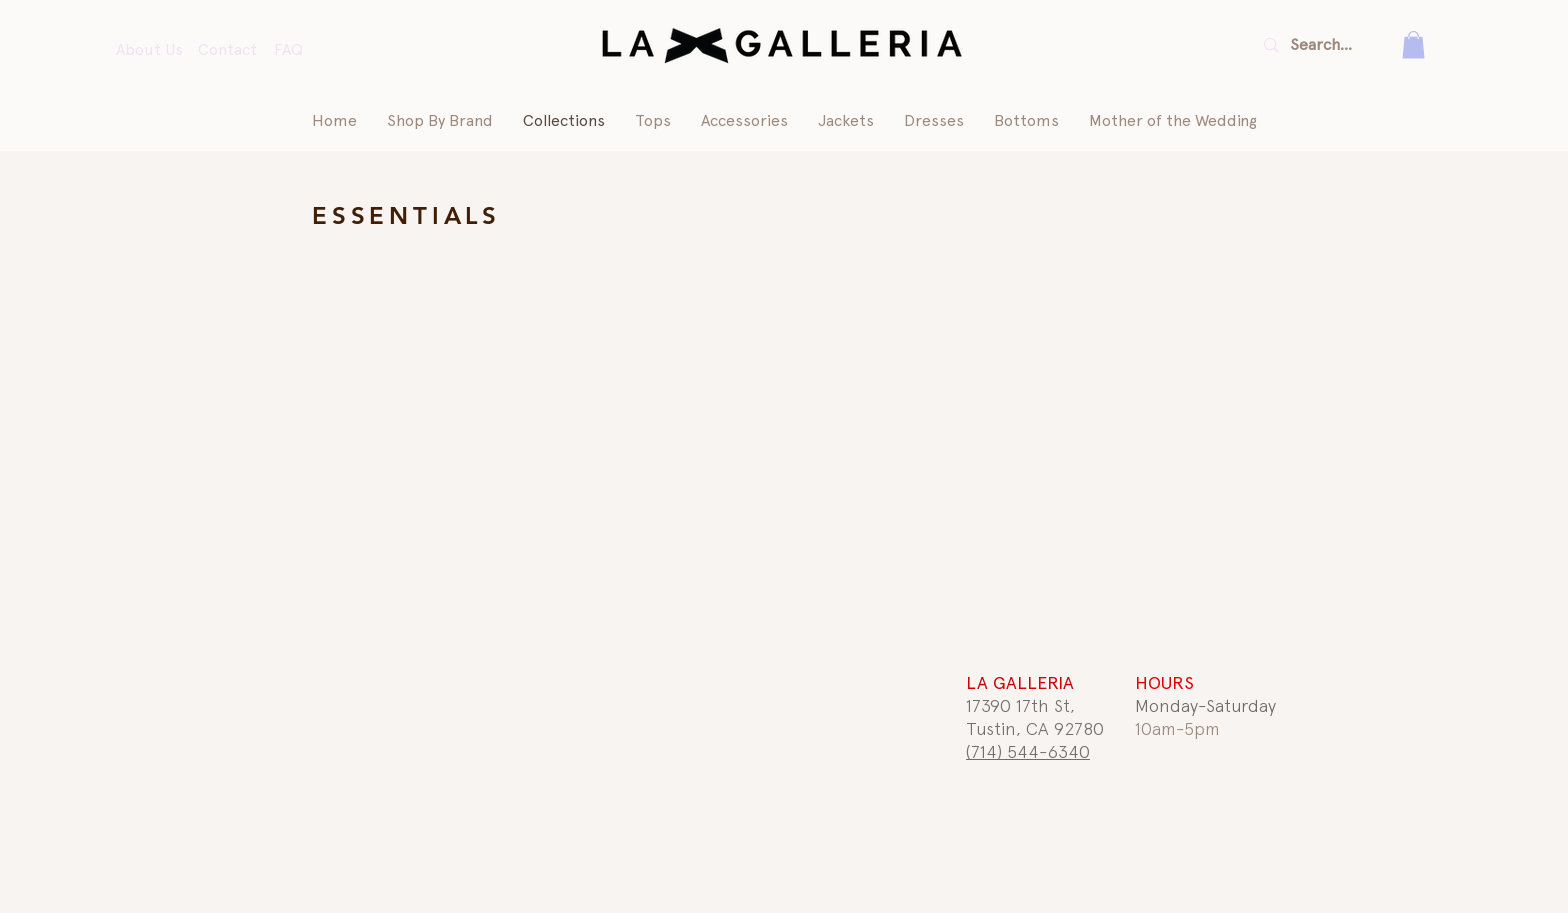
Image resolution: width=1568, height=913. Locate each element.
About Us (149, 49)
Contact (227, 49)
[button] (1413, 44)
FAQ (288, 49)
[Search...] (1324, 45)
